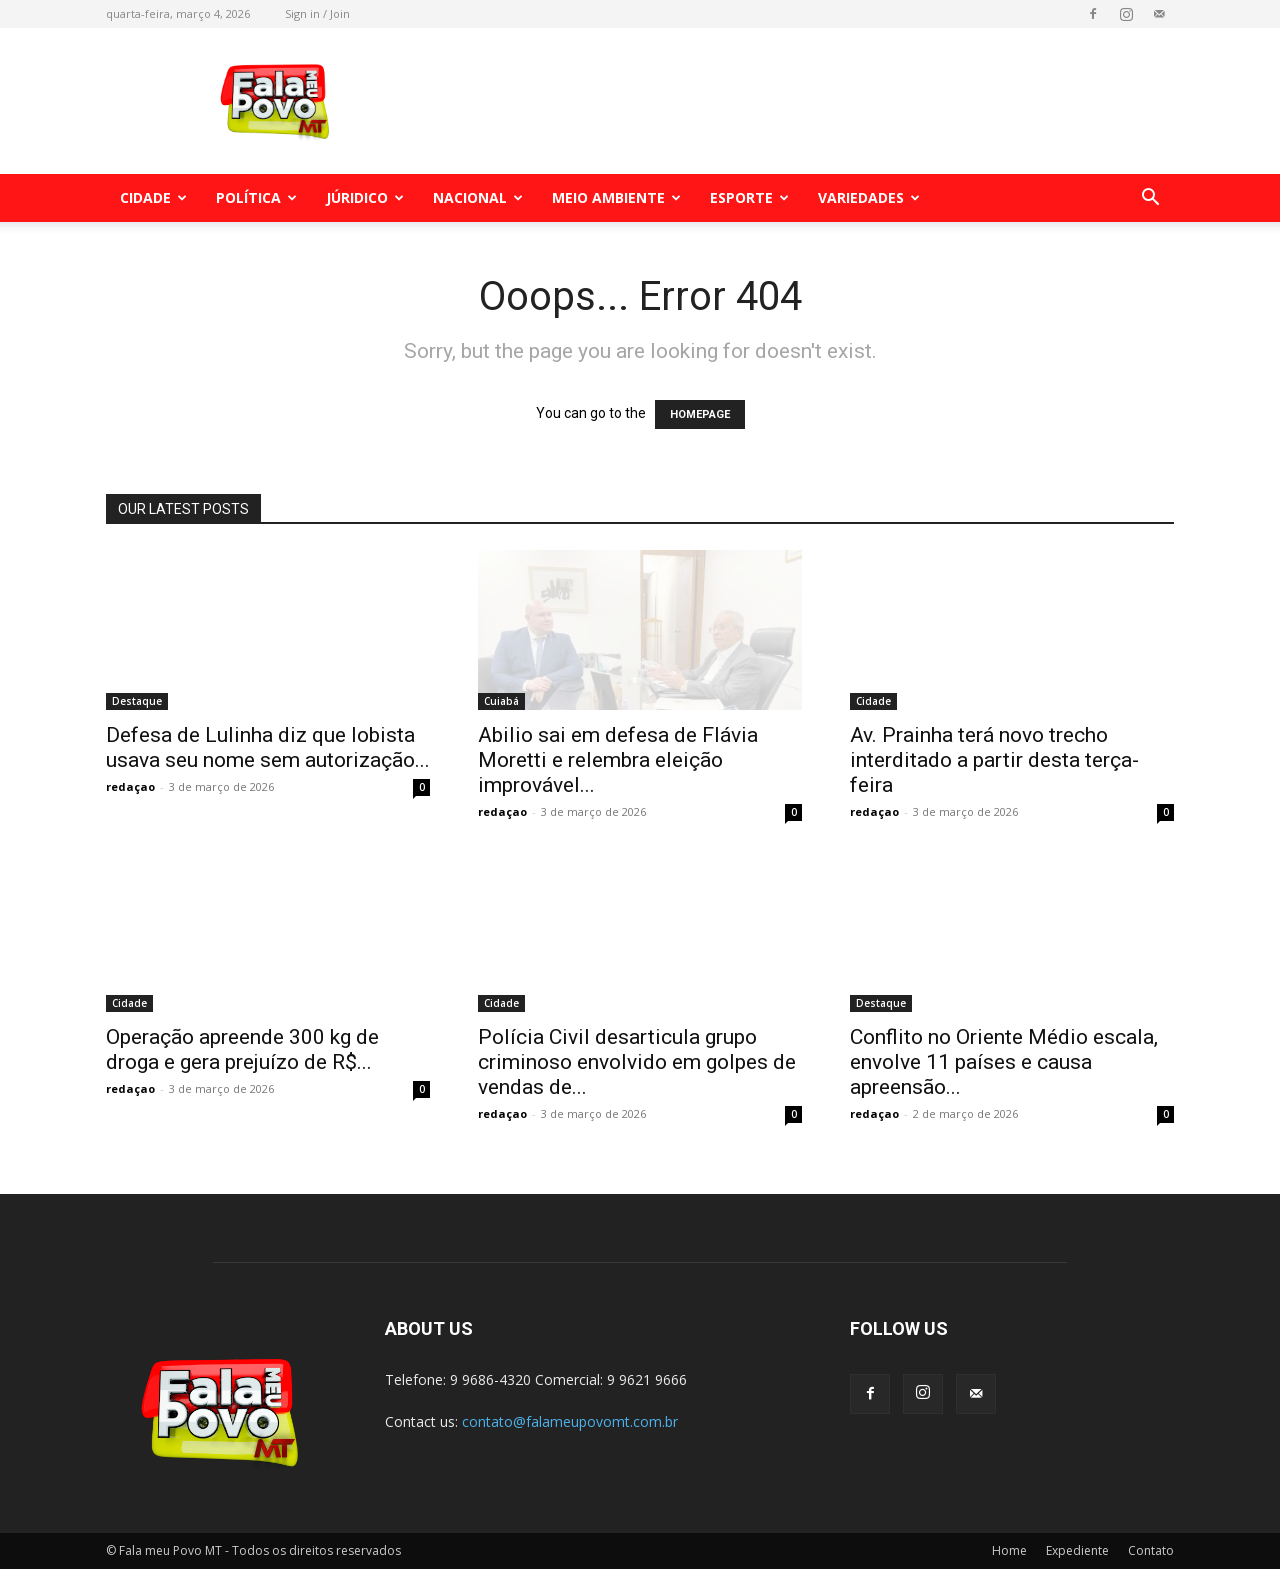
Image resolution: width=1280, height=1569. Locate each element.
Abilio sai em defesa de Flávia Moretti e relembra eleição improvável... (618, 760)
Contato (1151, 1550)
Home (1009, 1550)
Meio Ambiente (616, 197)
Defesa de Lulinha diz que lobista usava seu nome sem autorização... (268, 747)
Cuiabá (501, 701)
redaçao (130, 786)
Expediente (1077, 1550)
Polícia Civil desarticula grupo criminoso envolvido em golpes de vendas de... (637, 1062)
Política (256, 197)
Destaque (137, 701)
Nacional (478, 197)
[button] (1150, 199)
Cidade (153, 197)
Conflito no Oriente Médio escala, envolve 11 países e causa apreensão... (1004, 1062)
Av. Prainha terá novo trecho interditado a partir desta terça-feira (994, 760)
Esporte (749, 197)
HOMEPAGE (700, 414)
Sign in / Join (317, 13)
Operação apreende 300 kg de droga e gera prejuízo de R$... (242, 1049)
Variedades (869, 197)
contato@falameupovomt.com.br (570, 1421)
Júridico (365, 197)
